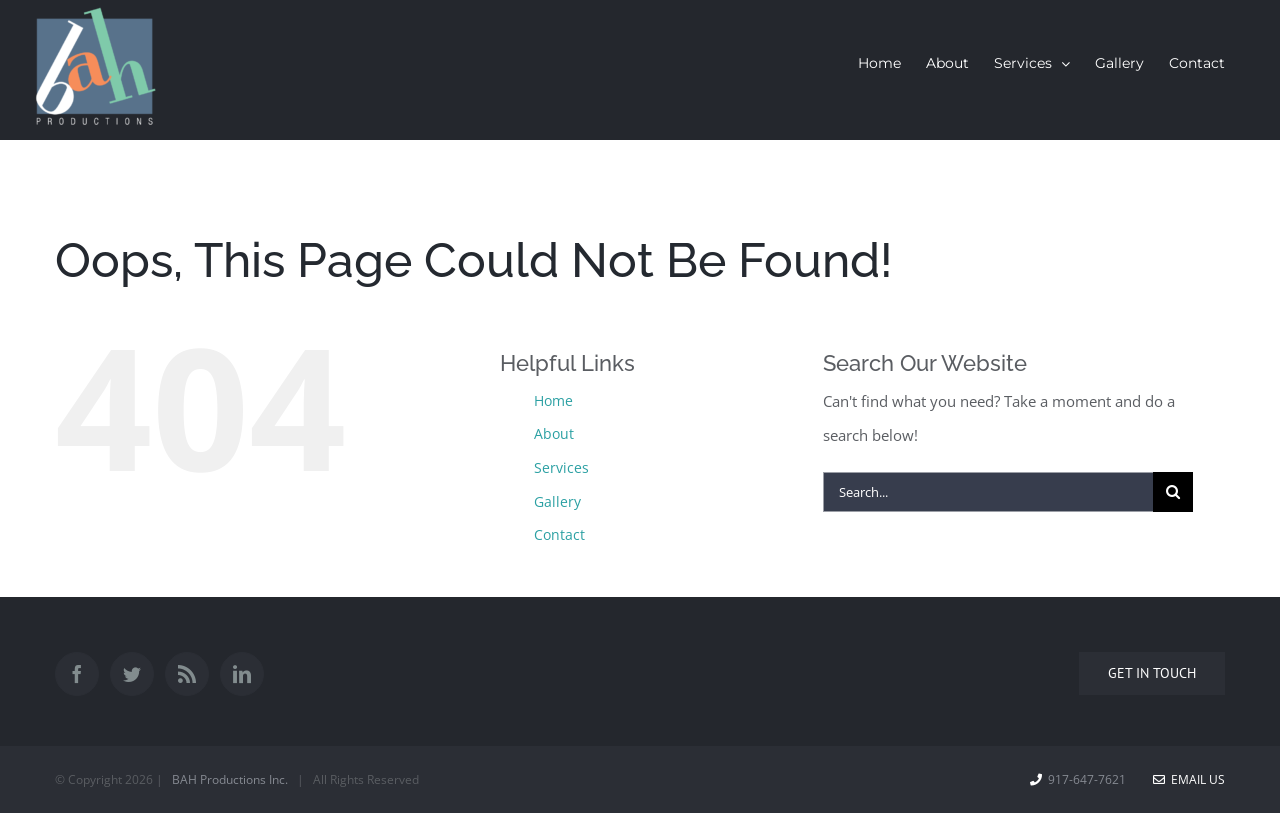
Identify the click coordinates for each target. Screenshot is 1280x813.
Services (561, 467)
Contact (559, 534)
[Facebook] (77, 674)
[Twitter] (132, 674)
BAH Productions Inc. (230, 779)
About (554, 433)
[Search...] (988, 492)
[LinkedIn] (242, 674)
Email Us (1189, 779)
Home (553, 400)
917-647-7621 (1087, 779)
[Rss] (187, 674)
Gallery (557, 501)
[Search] (1173, 492)
